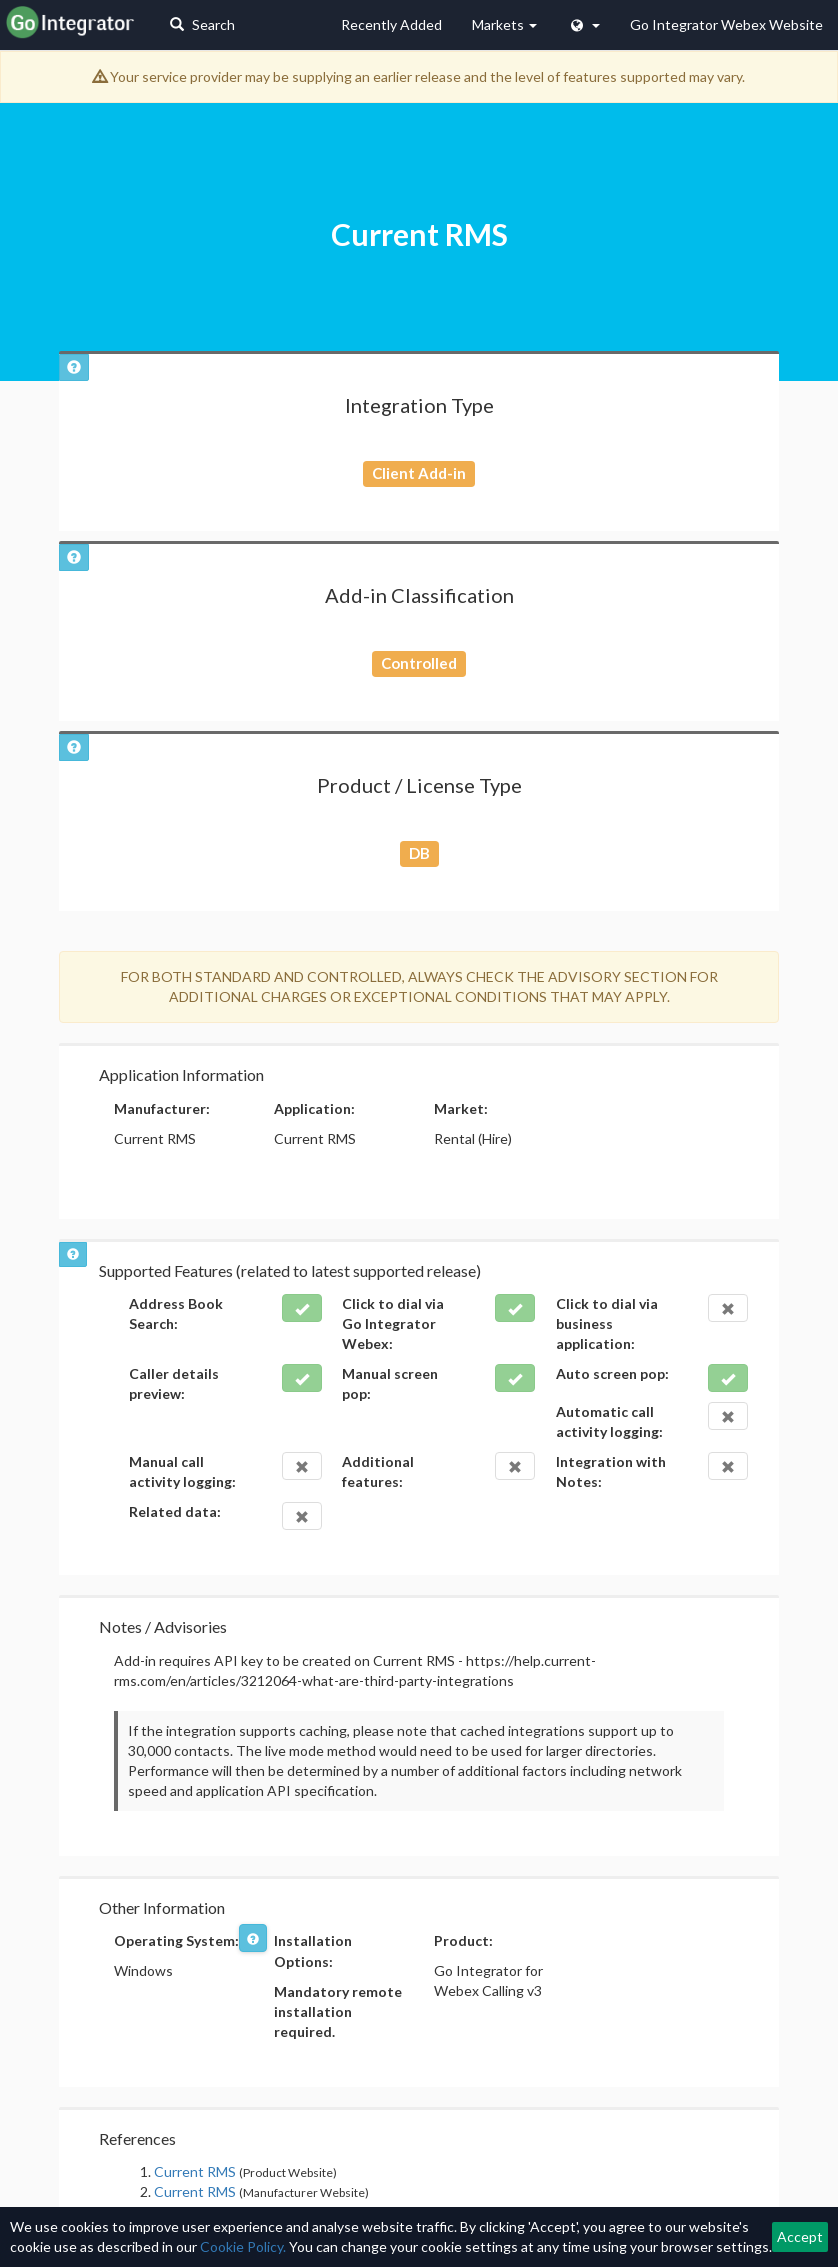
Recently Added (391, 24)
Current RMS (195, 2171)
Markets (504, 24)
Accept (800, 2236)
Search (202, 24)
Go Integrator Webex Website (726, 24)
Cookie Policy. (243, 2246)
